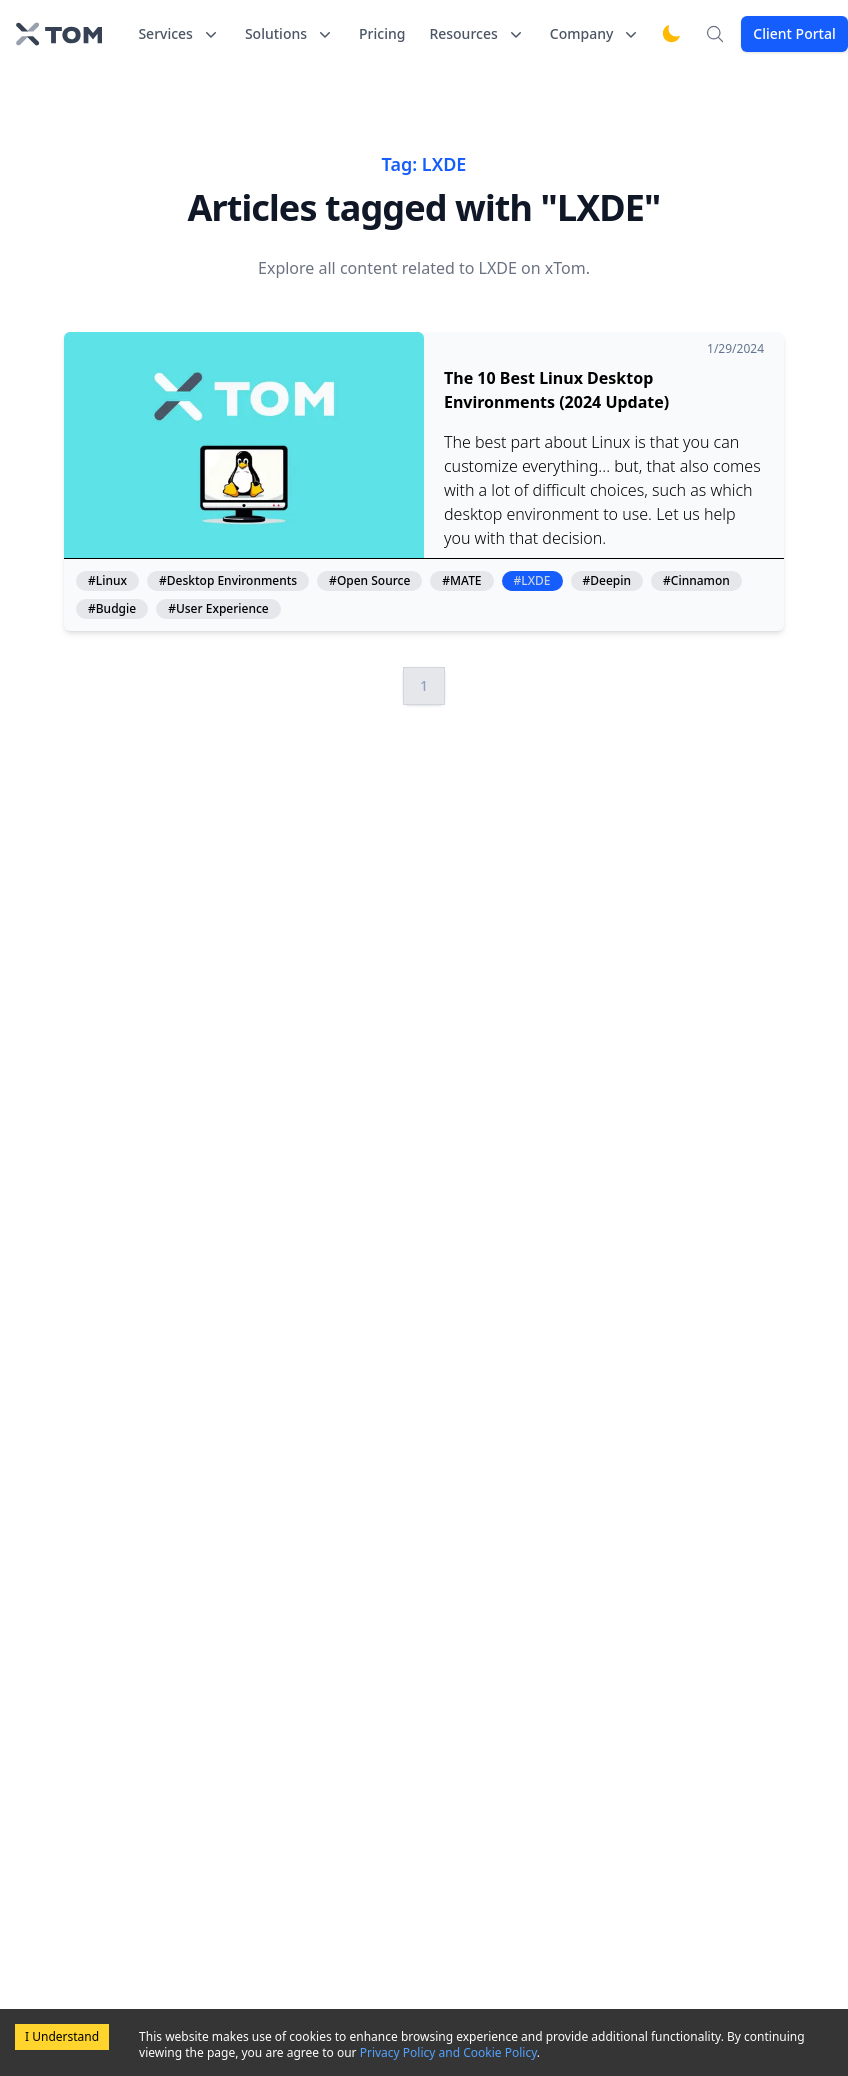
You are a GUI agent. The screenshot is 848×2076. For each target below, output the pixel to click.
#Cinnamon (696, 581)
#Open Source (369, 581)
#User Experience (218, 609)
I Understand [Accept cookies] (62, 2036)
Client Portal (794, 33)
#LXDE (532, 581)
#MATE (461, 581)
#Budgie (112, 609)
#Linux (107, 581)
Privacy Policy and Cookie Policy (448, 2052)
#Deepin (607, 581)
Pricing (382, 33)
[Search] (715, 34)
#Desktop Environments (228, 581)
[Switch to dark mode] (671, 34)
